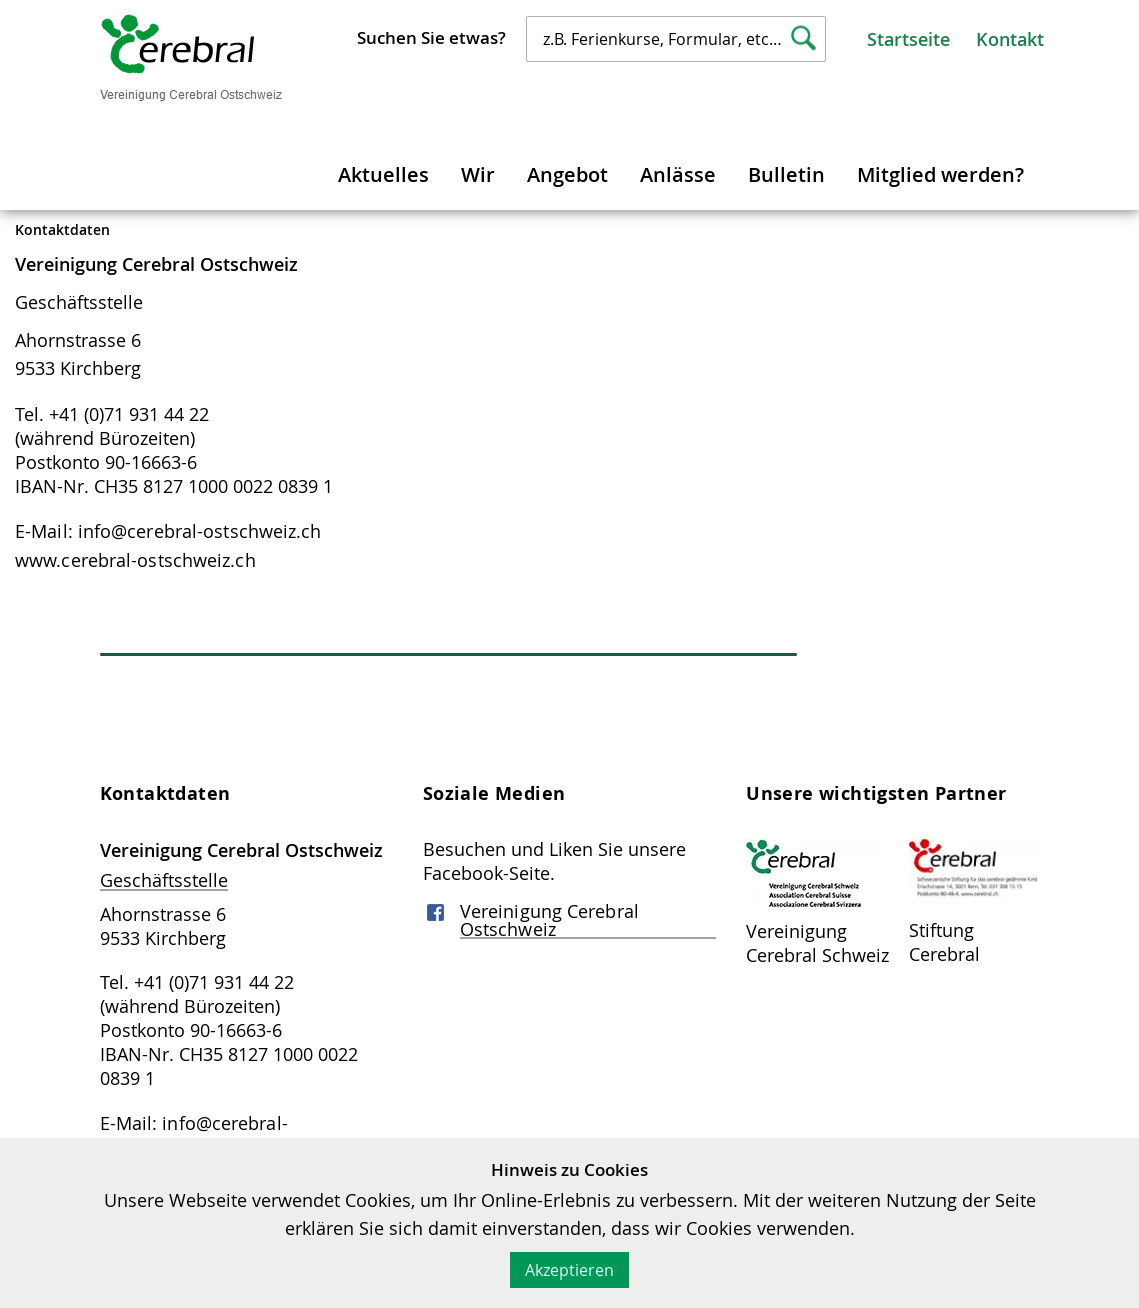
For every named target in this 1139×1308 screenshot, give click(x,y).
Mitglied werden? (940, 174)
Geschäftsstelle (79, 302)
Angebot (567, 174)
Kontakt (1010, 39)
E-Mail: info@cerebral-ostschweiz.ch (168, 531)
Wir (478, 174)
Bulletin (786, 174)
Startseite (908, 39)
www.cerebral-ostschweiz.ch (135, 560)
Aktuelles (383, 174)
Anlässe (678, 174)
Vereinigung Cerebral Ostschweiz (549, 920)
